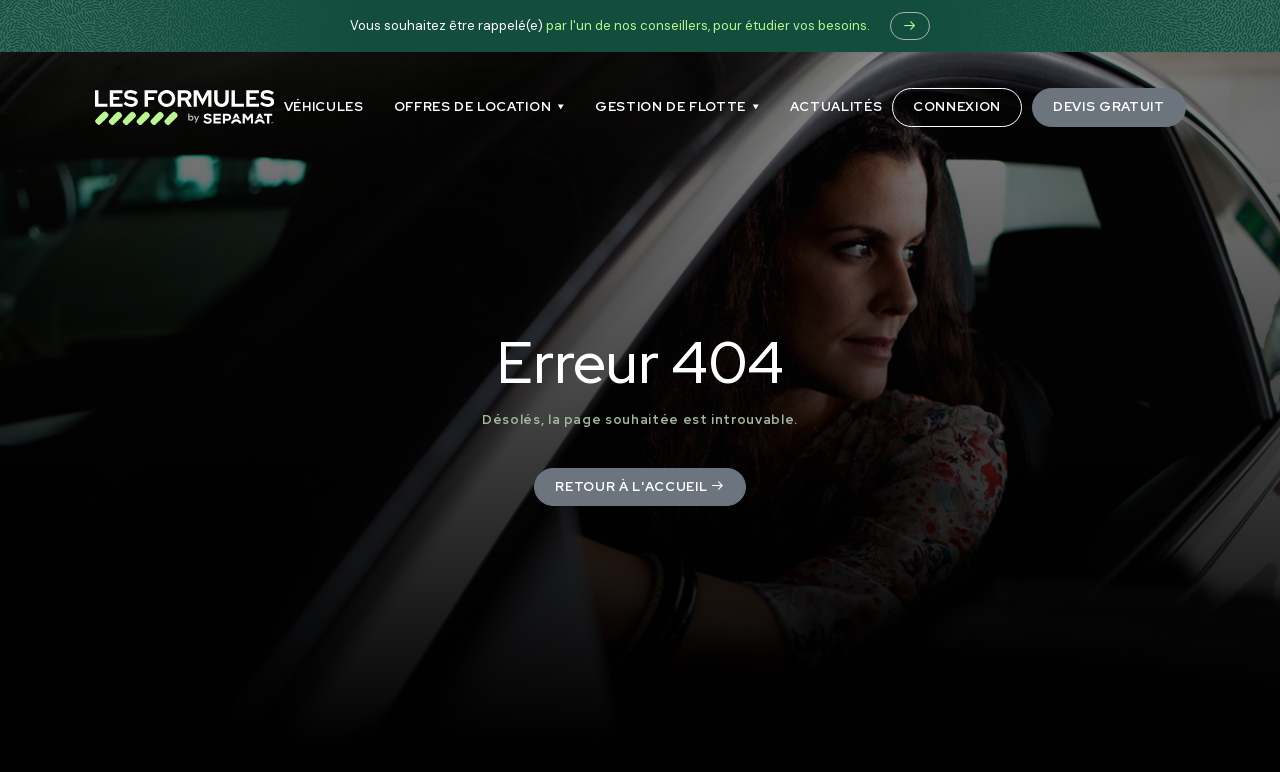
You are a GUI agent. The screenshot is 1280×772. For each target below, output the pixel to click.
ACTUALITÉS (836, 106)
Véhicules (324, 106)
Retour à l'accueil (639, 486)
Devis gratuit (1108, 106)
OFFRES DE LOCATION (473, 106)
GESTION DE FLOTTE (670, 106)
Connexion (957, 106)
